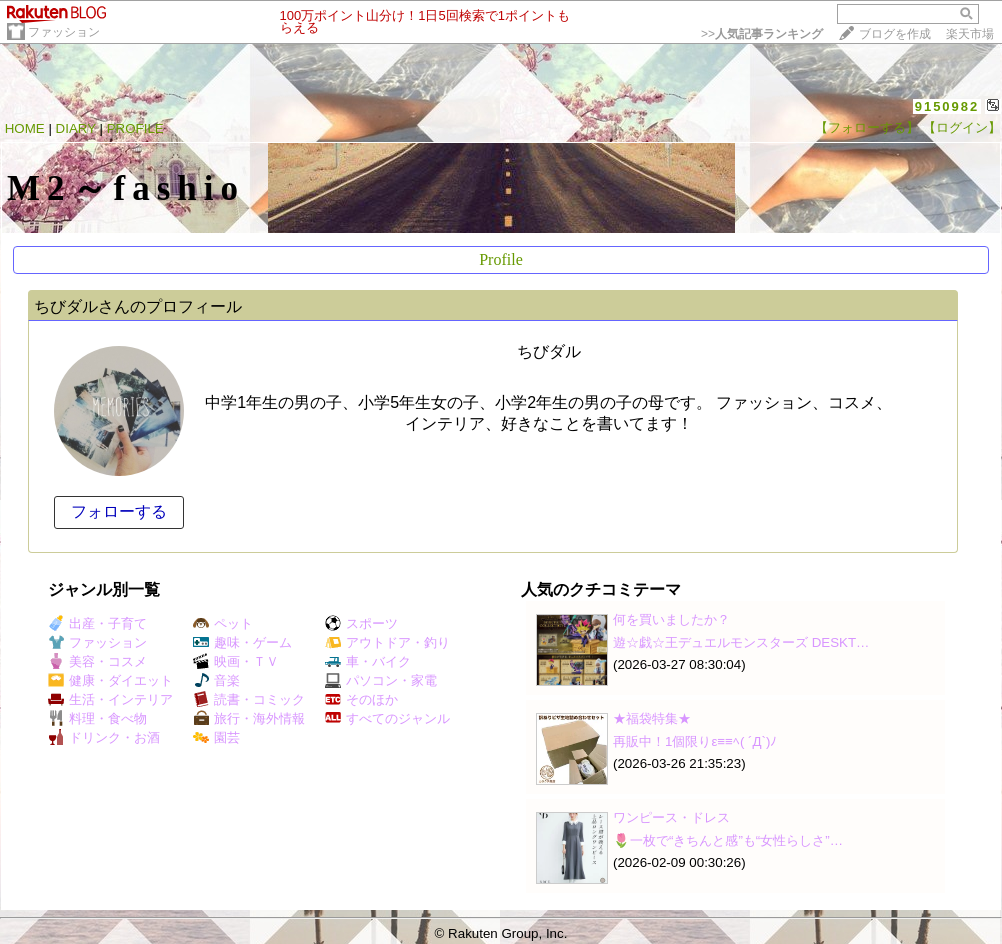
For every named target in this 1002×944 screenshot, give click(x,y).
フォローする (119, 511)
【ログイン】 (962, 127)
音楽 (216, 680)
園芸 (216, 737)
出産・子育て (97, 623)
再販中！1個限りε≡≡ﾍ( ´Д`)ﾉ (695, 741)
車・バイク (368, 661)
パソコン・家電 (381, 680)
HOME (25, 128)
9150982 (947, 106)
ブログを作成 (895, 34)
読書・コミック (249, 699)
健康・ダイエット (110, 680)
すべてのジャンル (387, 718)
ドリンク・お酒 (104, 737)
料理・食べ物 (97, 718)
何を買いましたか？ (671, 619)
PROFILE (135, 128)
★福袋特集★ (652, 718)
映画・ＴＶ (236, 661)
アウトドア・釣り (387, 642)
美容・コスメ (97, 661)
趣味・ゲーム (242, 642)
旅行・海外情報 (249, 718)
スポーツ (361, 623)
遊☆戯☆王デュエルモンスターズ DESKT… (741, 642)
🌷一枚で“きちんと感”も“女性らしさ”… (728, 840)
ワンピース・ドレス (671, 817)
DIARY (76, 128)
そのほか (361, 699)
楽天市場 (970, 34)
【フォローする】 (867, 127)
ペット (223, 623)
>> (762, 34)
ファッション (64, 32)
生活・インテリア (110, 699)
